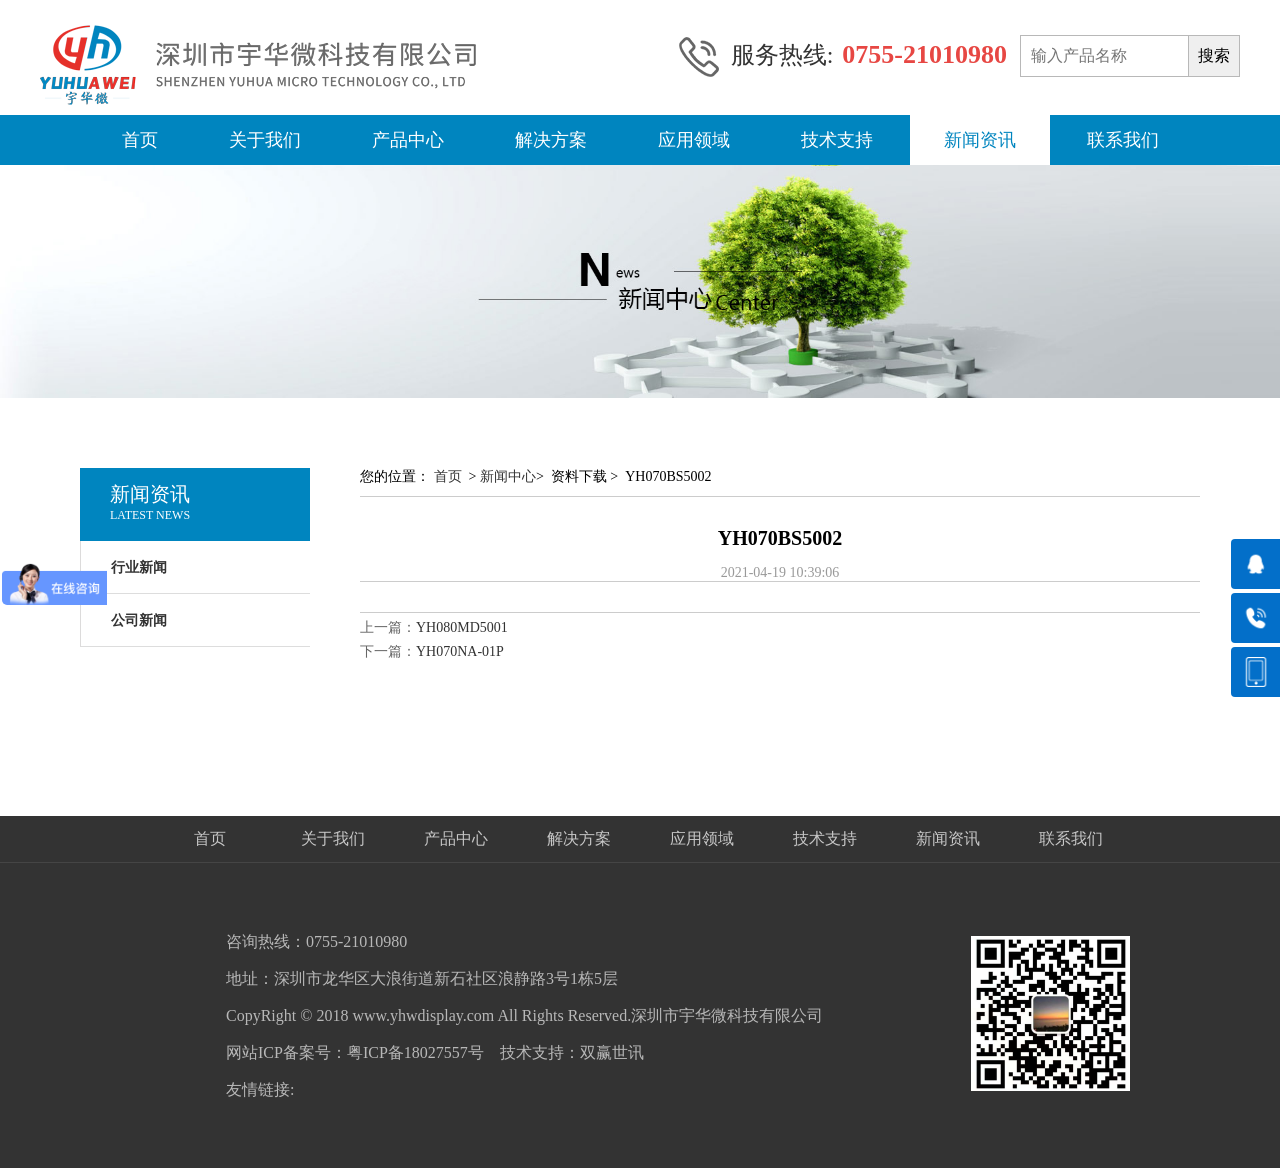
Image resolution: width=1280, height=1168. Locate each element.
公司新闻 (139, 620)
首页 (140, 140)
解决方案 (551, 140)
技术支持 (837, 140)
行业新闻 (139, 567)
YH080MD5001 (462, 627)
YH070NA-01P (460, 651)
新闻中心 (508, 476)
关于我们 (265, 140)
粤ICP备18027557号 (415, 1052)
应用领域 (694, 140)
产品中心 (408, 140)
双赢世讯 (612, 1052)
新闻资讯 (980, 140)
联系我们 (1123, 140)
